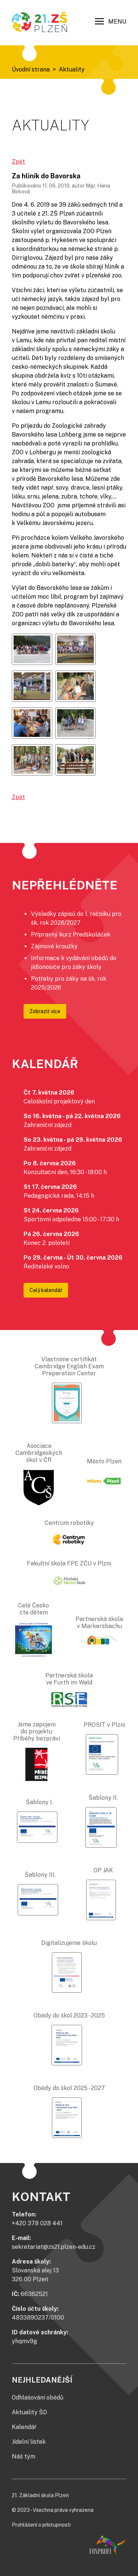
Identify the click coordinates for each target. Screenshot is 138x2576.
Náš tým (23, 2456)
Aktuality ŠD (29, 2412)
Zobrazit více (44, 1011)
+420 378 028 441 (37, 2223)
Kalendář (24, 2426)
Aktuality (72, 69)
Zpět (18, 161)
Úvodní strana (31, 69)
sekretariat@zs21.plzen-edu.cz (53, 2246)
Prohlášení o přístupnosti (41, 2525)
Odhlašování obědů (37, 2397)
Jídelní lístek (29, 2441)
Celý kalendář (45, 1290)
